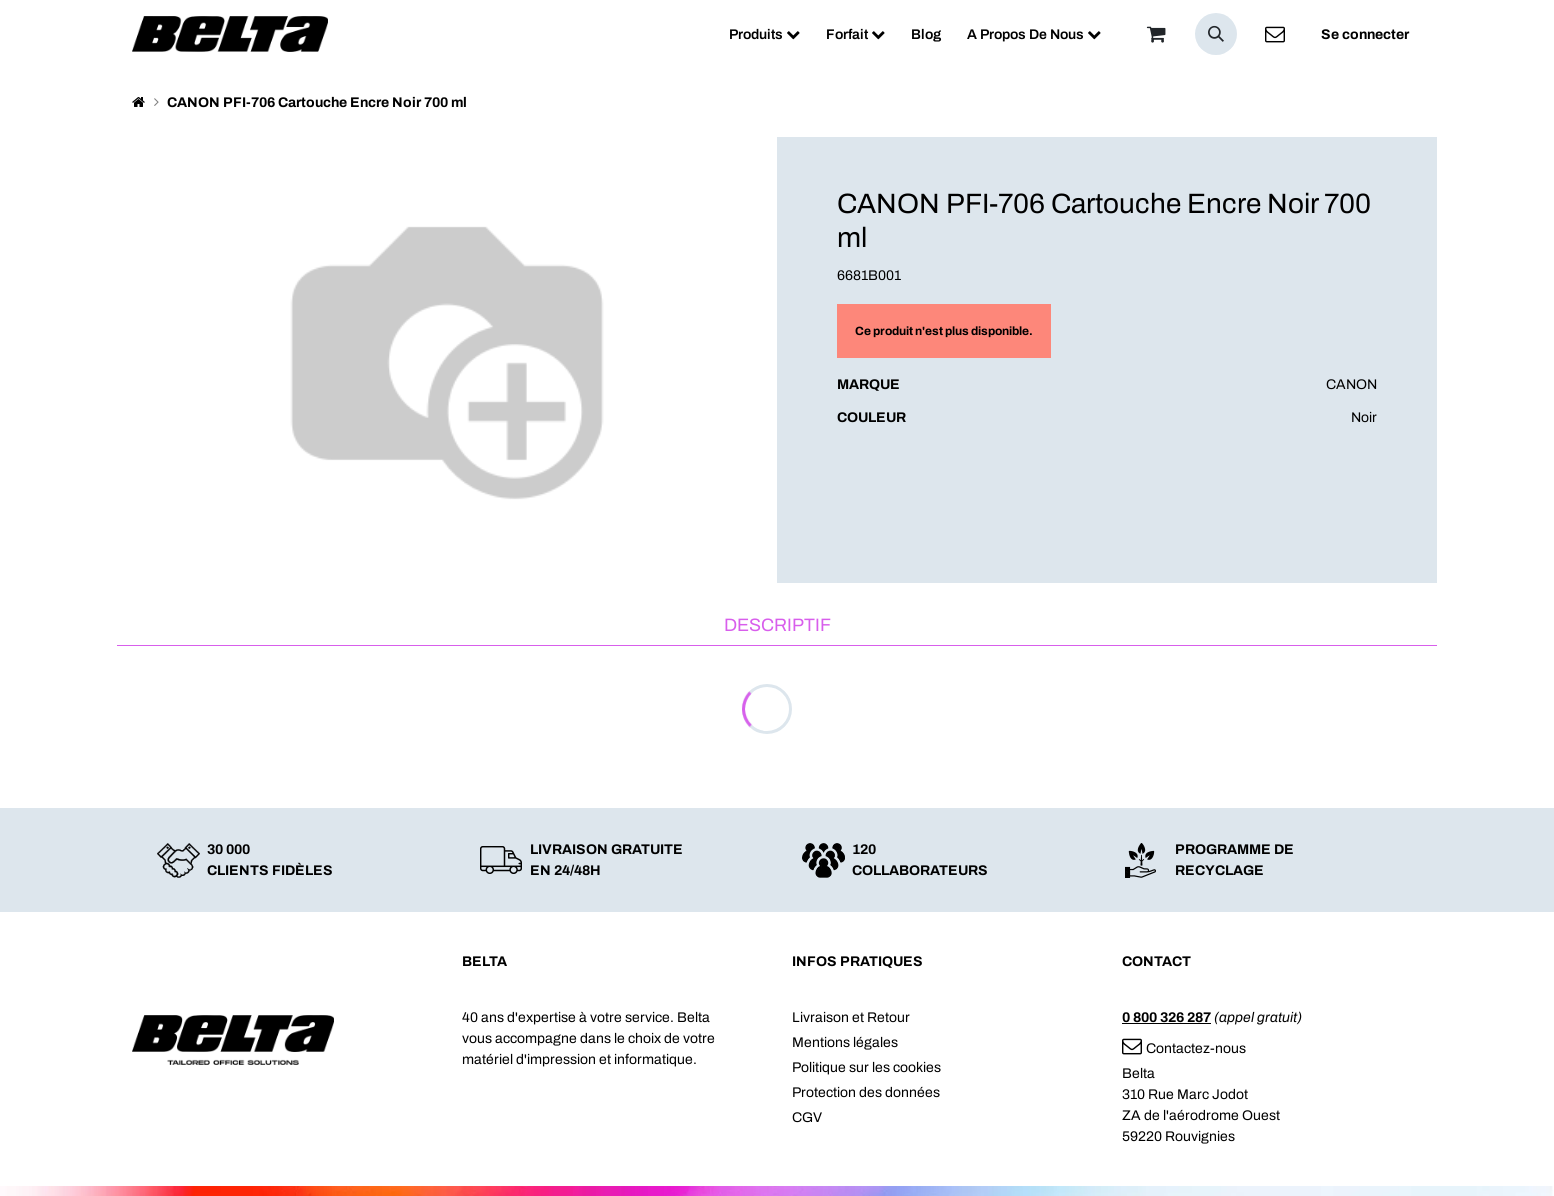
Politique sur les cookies (866, 1067)
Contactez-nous (1184, 1048)
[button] (1216, 34)
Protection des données (866, 1092)
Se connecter (1365, 34)
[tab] (777, 626)
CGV (807, 1117)
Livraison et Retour (851, 1017)
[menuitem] (764, 34)
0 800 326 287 (1166, 1017)
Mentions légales (845, 1042)
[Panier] (1156, 34)
